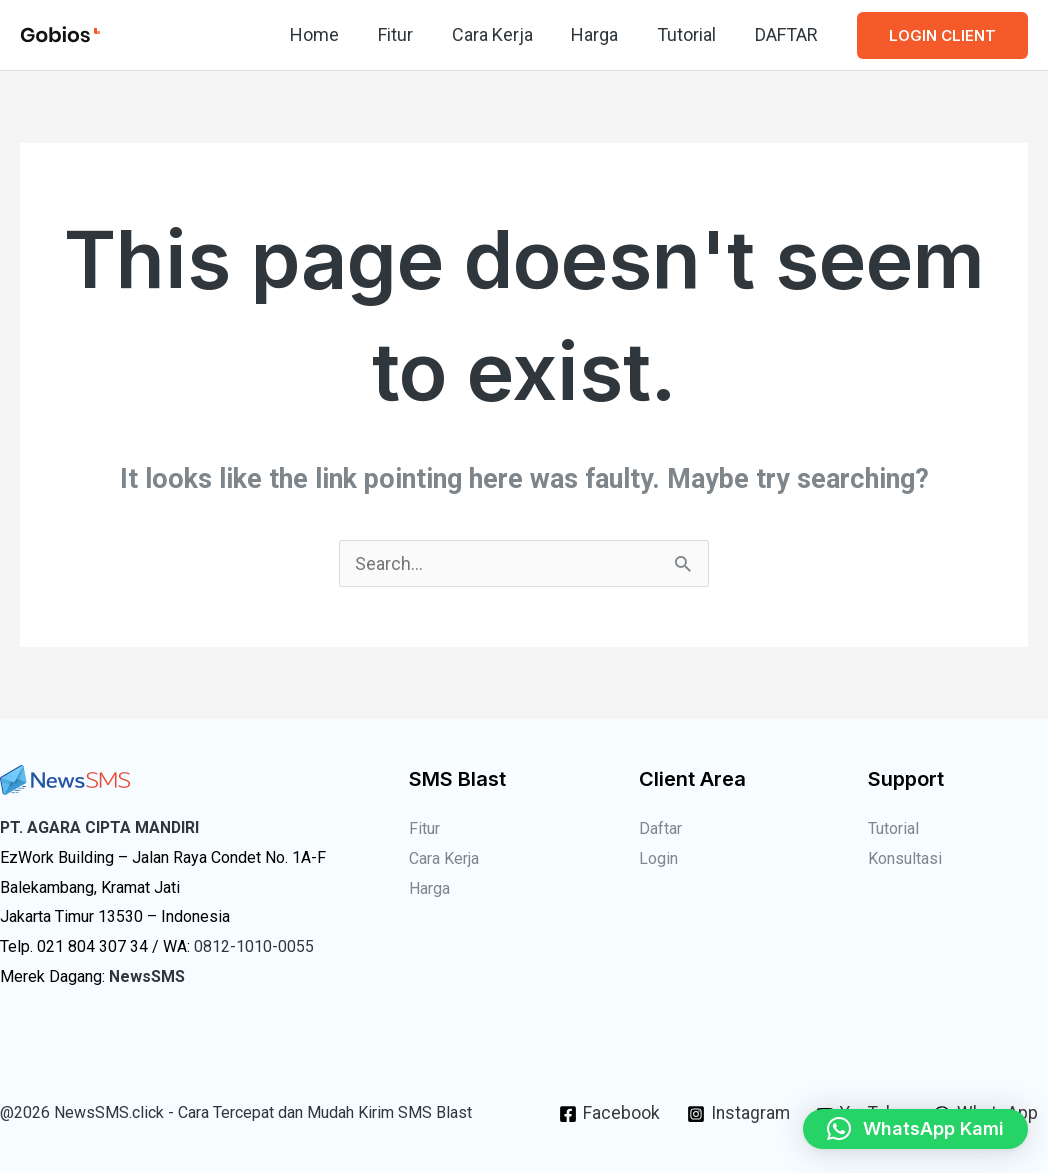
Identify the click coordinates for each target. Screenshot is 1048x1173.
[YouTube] (925, 1097)
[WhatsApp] (801, 1131)
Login (658, 858)
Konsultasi (905, 858)
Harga (601, 34)
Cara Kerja (501, 34)
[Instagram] (798, 1097)
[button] (942, 35)
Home (329, 34)
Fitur (407, 34)
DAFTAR (787, 34)
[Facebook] (669, 1097)
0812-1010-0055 (254, 946)
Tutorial (690, 34)
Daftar (660, 828)
